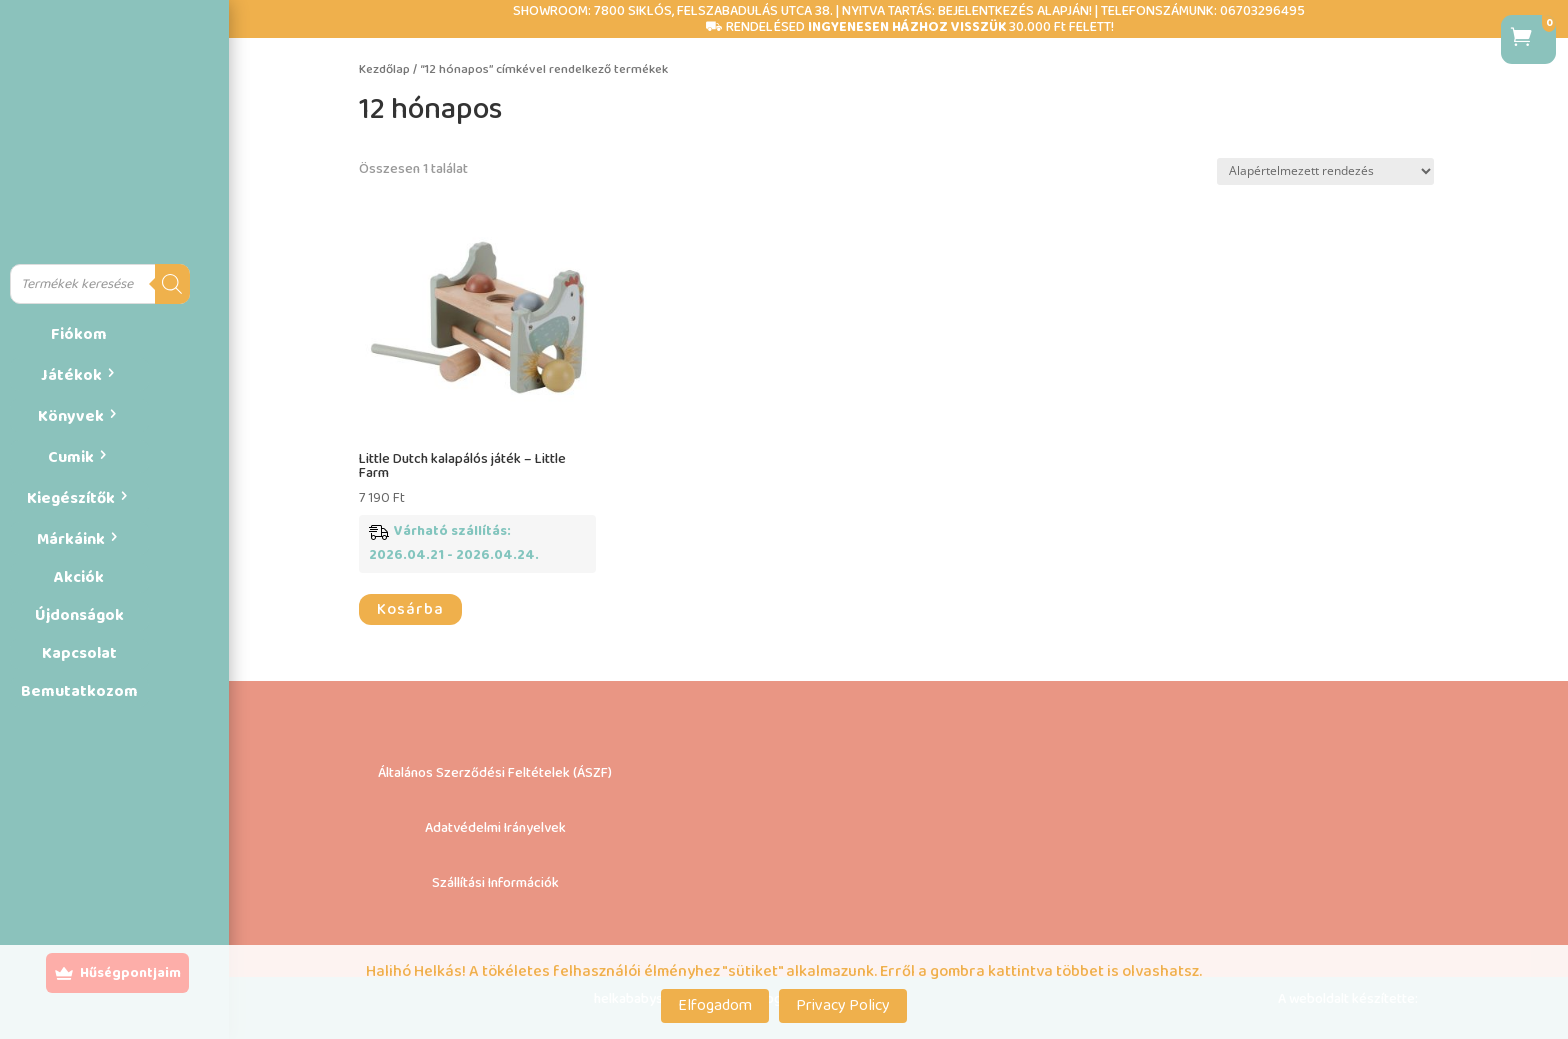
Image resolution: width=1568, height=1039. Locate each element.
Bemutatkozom (79, 691)
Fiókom (79, 334)
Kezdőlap (384, 69)
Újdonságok (79, 615)
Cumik (71, 457)
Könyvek (71, 416)
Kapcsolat (79, 653)
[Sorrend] (1325, 171)
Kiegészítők (71, 498)
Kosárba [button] (410, 609)
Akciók (79, 577)
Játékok (71, 375)
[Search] (172, 284)
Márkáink (71, 539)
